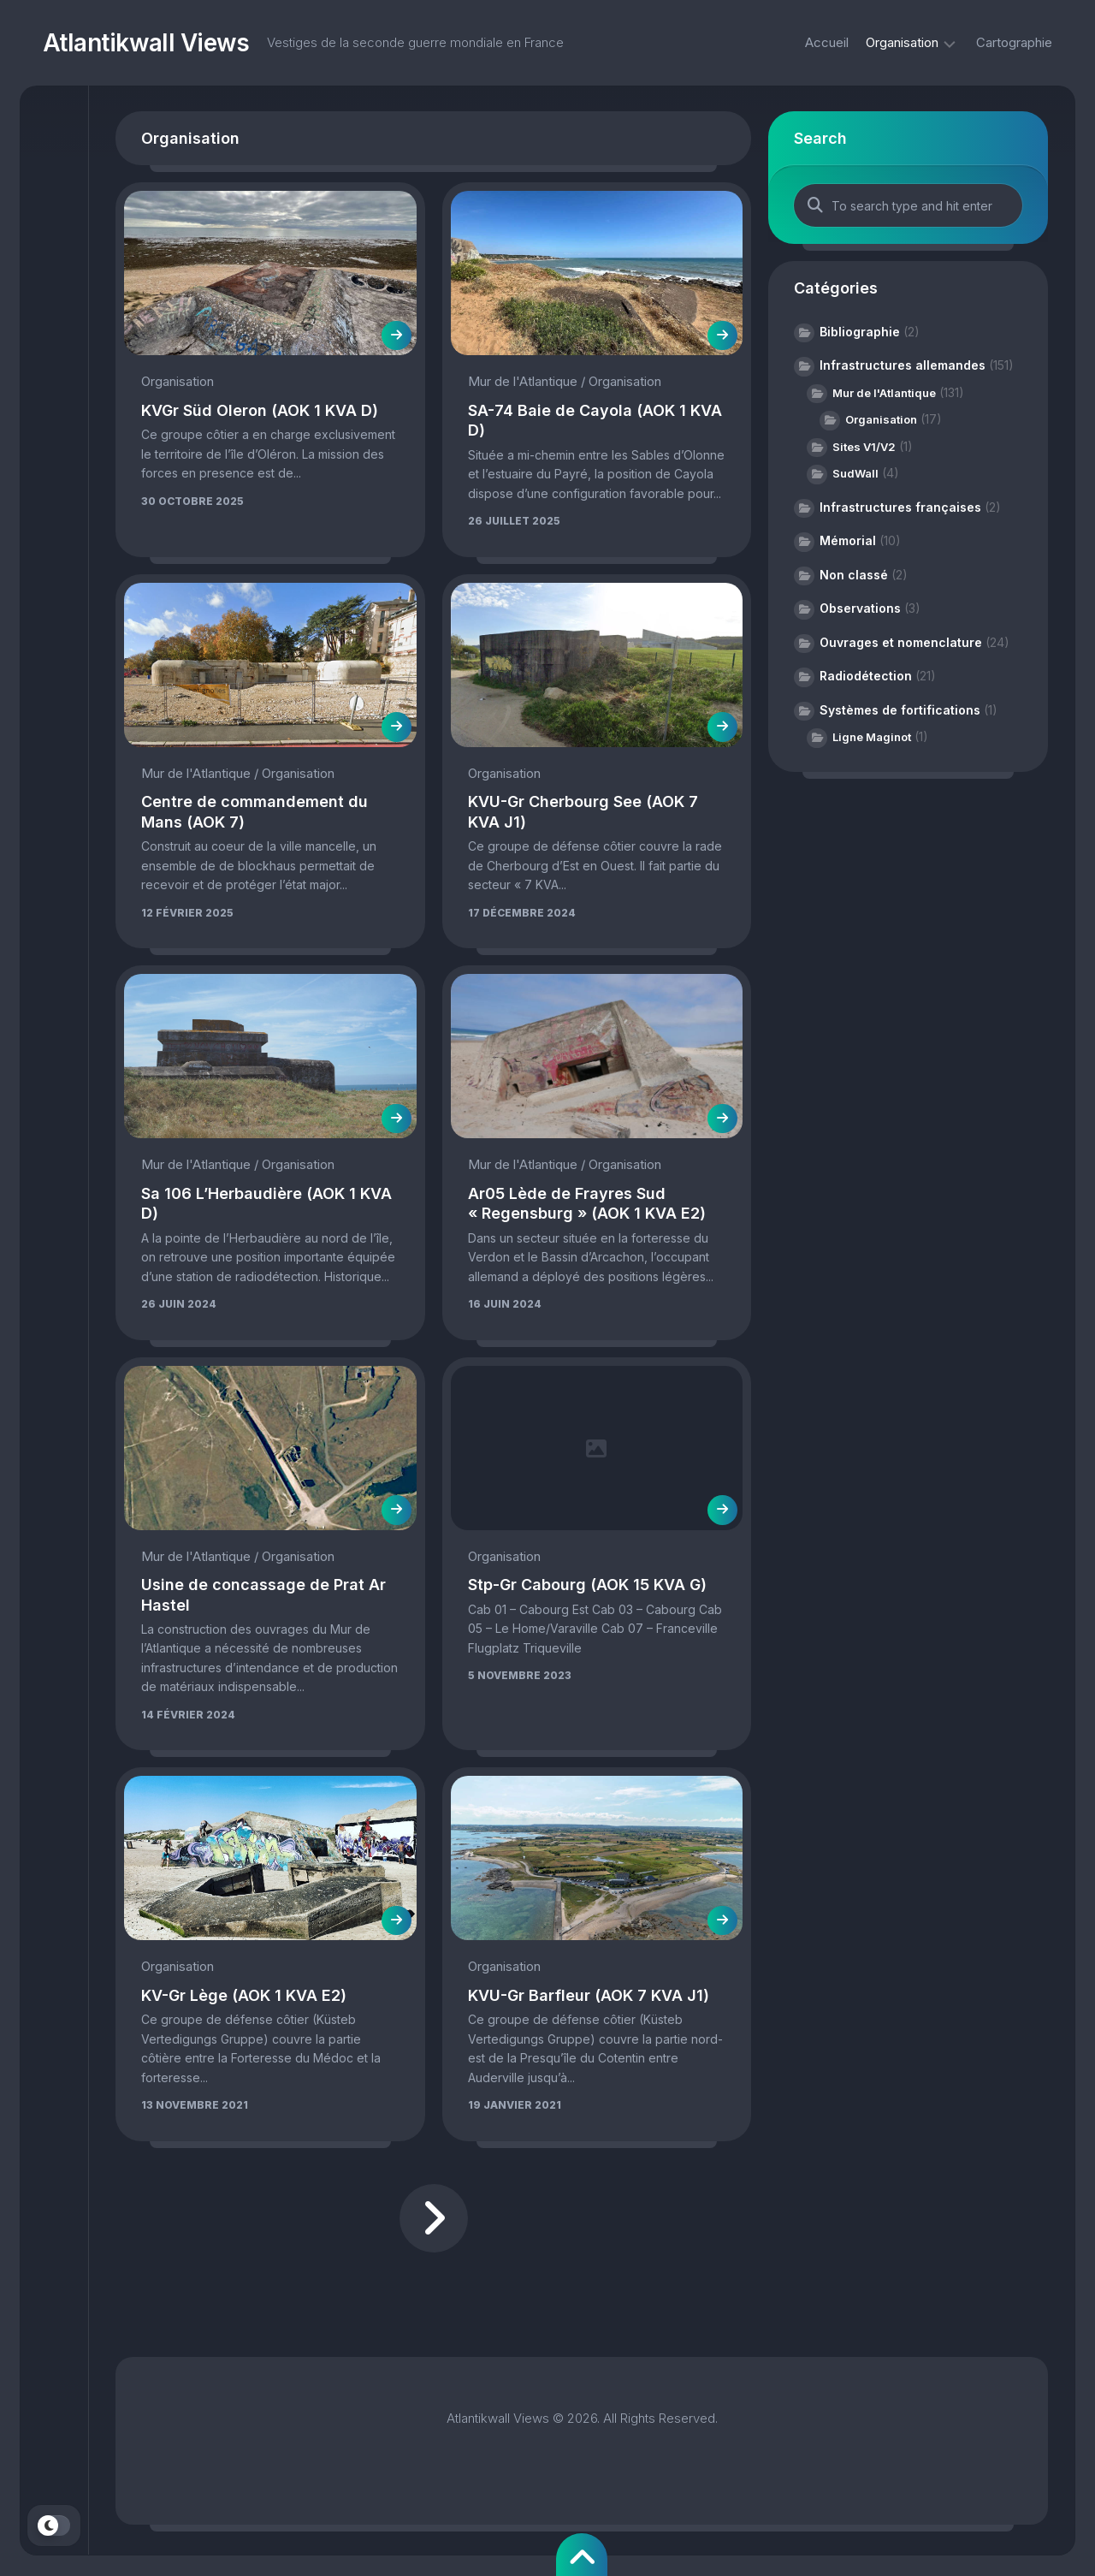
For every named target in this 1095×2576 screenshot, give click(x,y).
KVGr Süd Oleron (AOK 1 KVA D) (259, 410)
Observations (860, 608)
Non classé (854, 574)
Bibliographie (860, 331)
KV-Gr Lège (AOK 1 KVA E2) (243, 1995)
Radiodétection (866, 675)
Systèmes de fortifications (900, 710)
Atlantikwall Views (146, 42)
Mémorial (848, 540)
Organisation (902, 42)
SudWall (855, 473)
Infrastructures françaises (900, 507)
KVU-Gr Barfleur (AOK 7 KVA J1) (588, 1995)
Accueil (827, 42)
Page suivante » (434, 2218)
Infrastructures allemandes (903, 365)
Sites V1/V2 (864, 447)
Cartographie (1014, 42)
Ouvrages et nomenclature (901, 642)
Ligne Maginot (871, 737)
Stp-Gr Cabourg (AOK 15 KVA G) (587, 1585)
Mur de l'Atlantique (522, 381)
